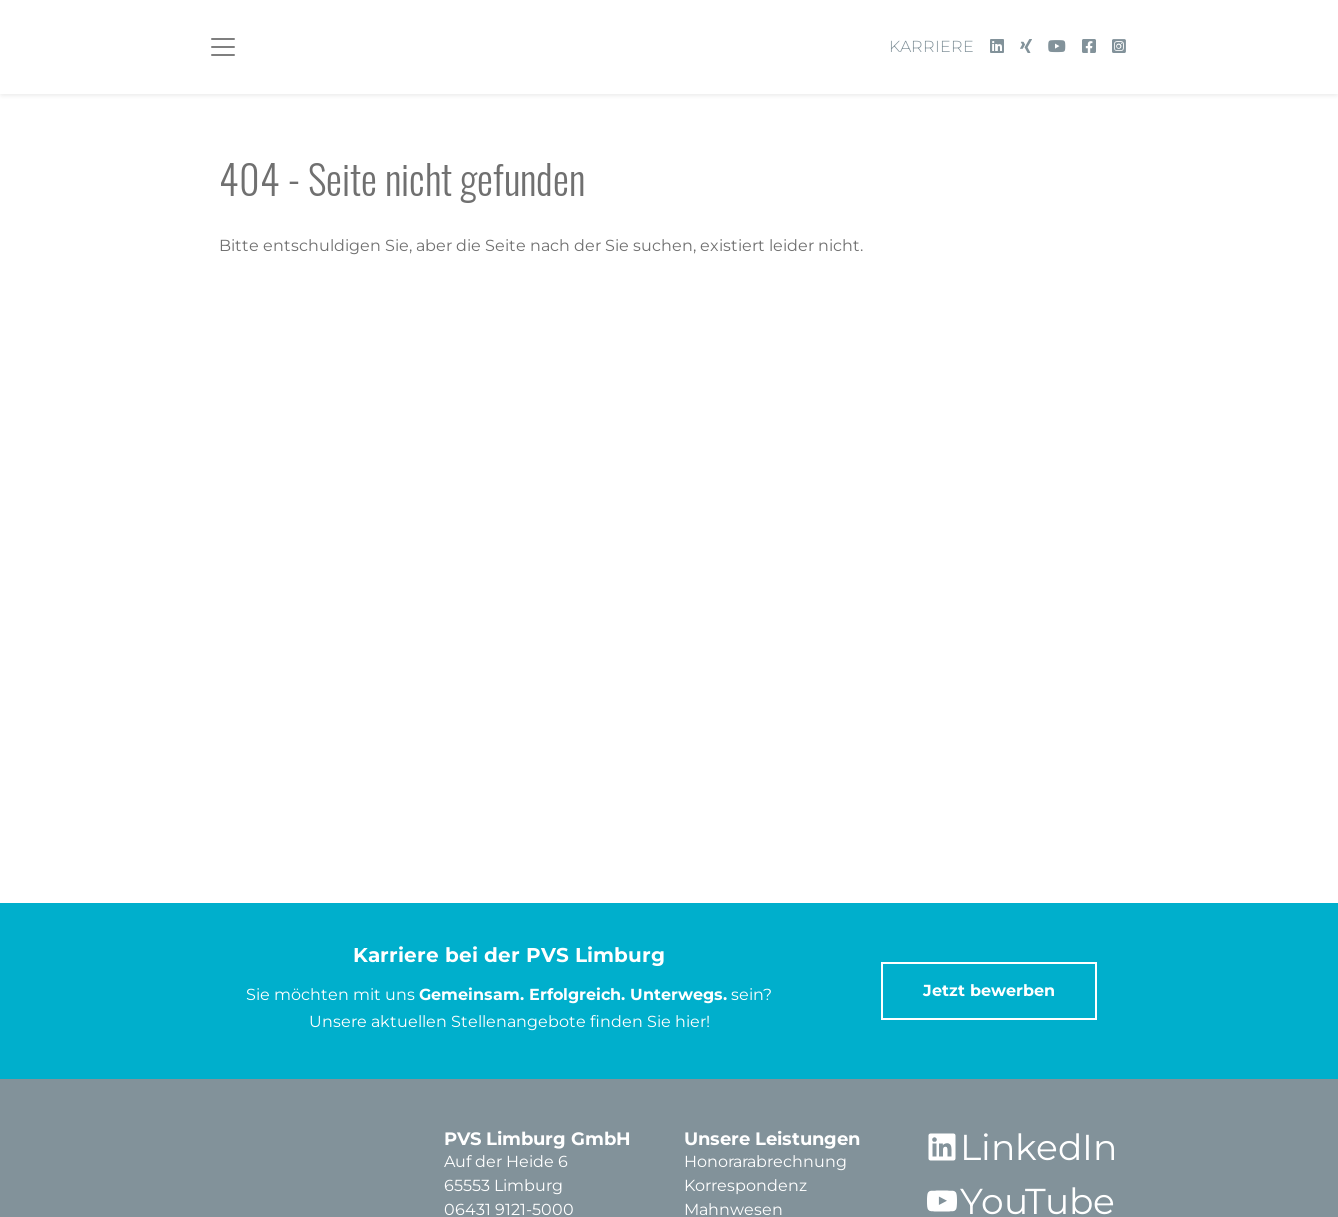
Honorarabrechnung (765, 1161)
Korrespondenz (745, 1185)
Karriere (931, 46)
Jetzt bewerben (989, 990)
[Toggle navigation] (223, 47)
